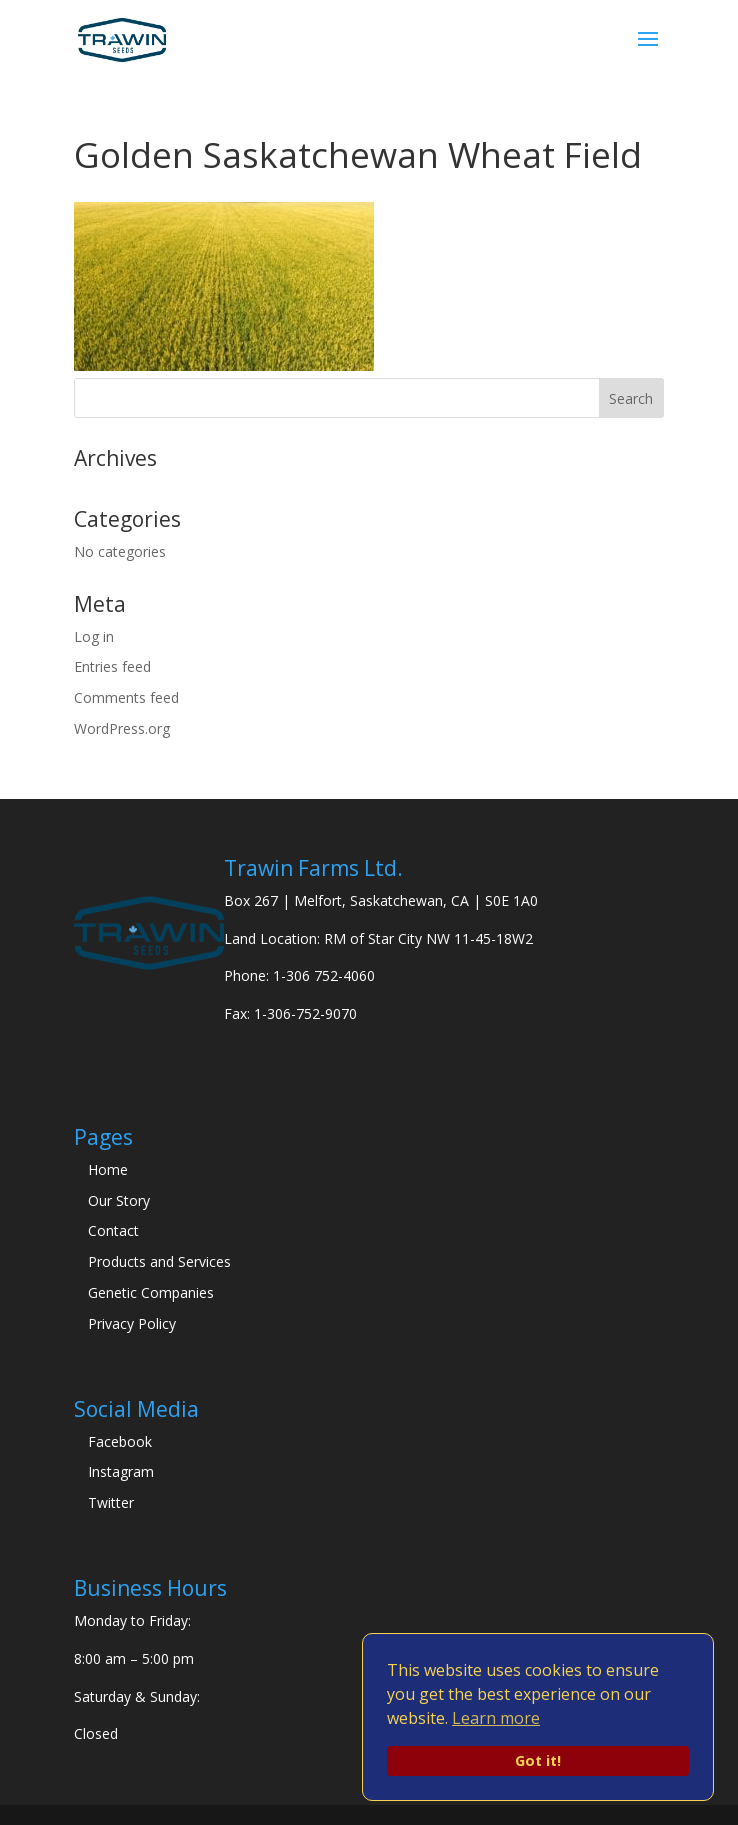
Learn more (496, 1718)
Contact (113, 1230)
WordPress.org (122, 728)
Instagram (121, 1471)
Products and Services (159, 1261)
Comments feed (126, 697)
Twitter (111, 1502)
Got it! (538, 1760)
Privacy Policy (132, 1323)
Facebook (120, 1441)
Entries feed (112, 666)
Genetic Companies (151, 1292)
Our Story (119, 1200)
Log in (94, 636)
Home (108, 1169)
